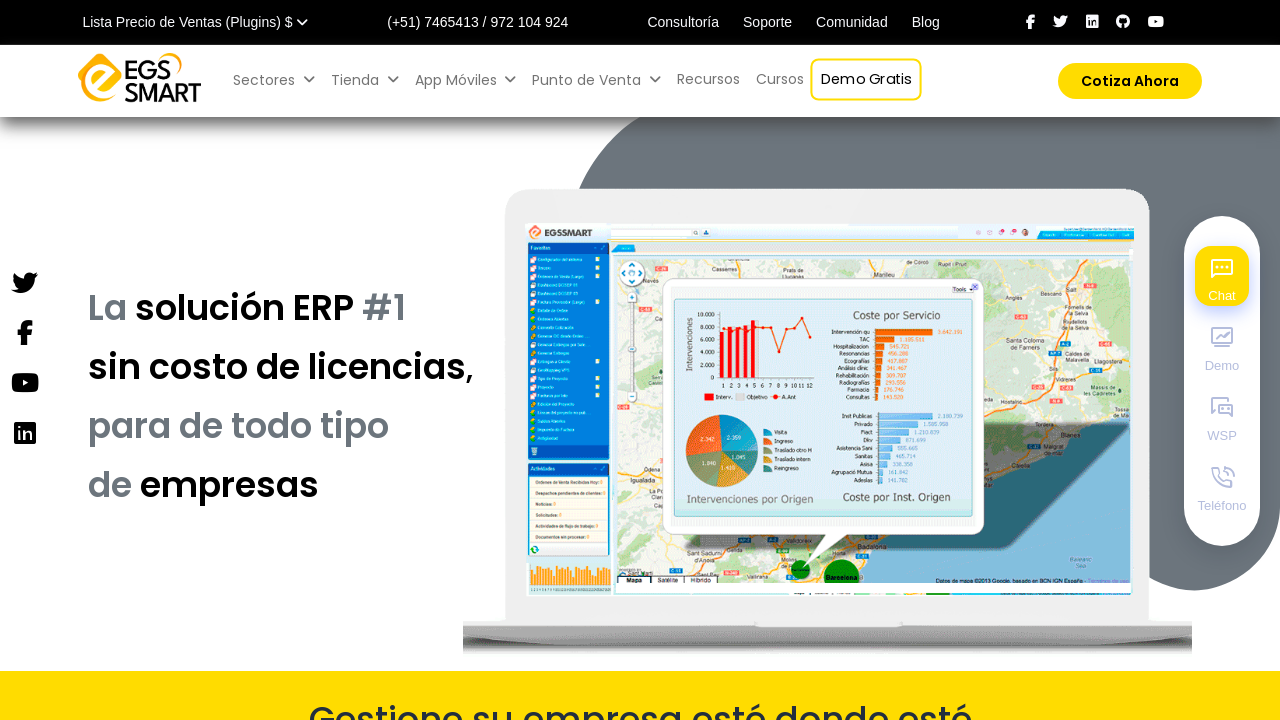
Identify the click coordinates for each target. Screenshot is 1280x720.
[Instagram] (24, 434)
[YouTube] (24, 384)
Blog (926, 22)
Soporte (767, 22)
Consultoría (683, 22)
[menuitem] (708, 79)
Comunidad (852, 22)
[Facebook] (24, 334)
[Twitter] (24, 284)
